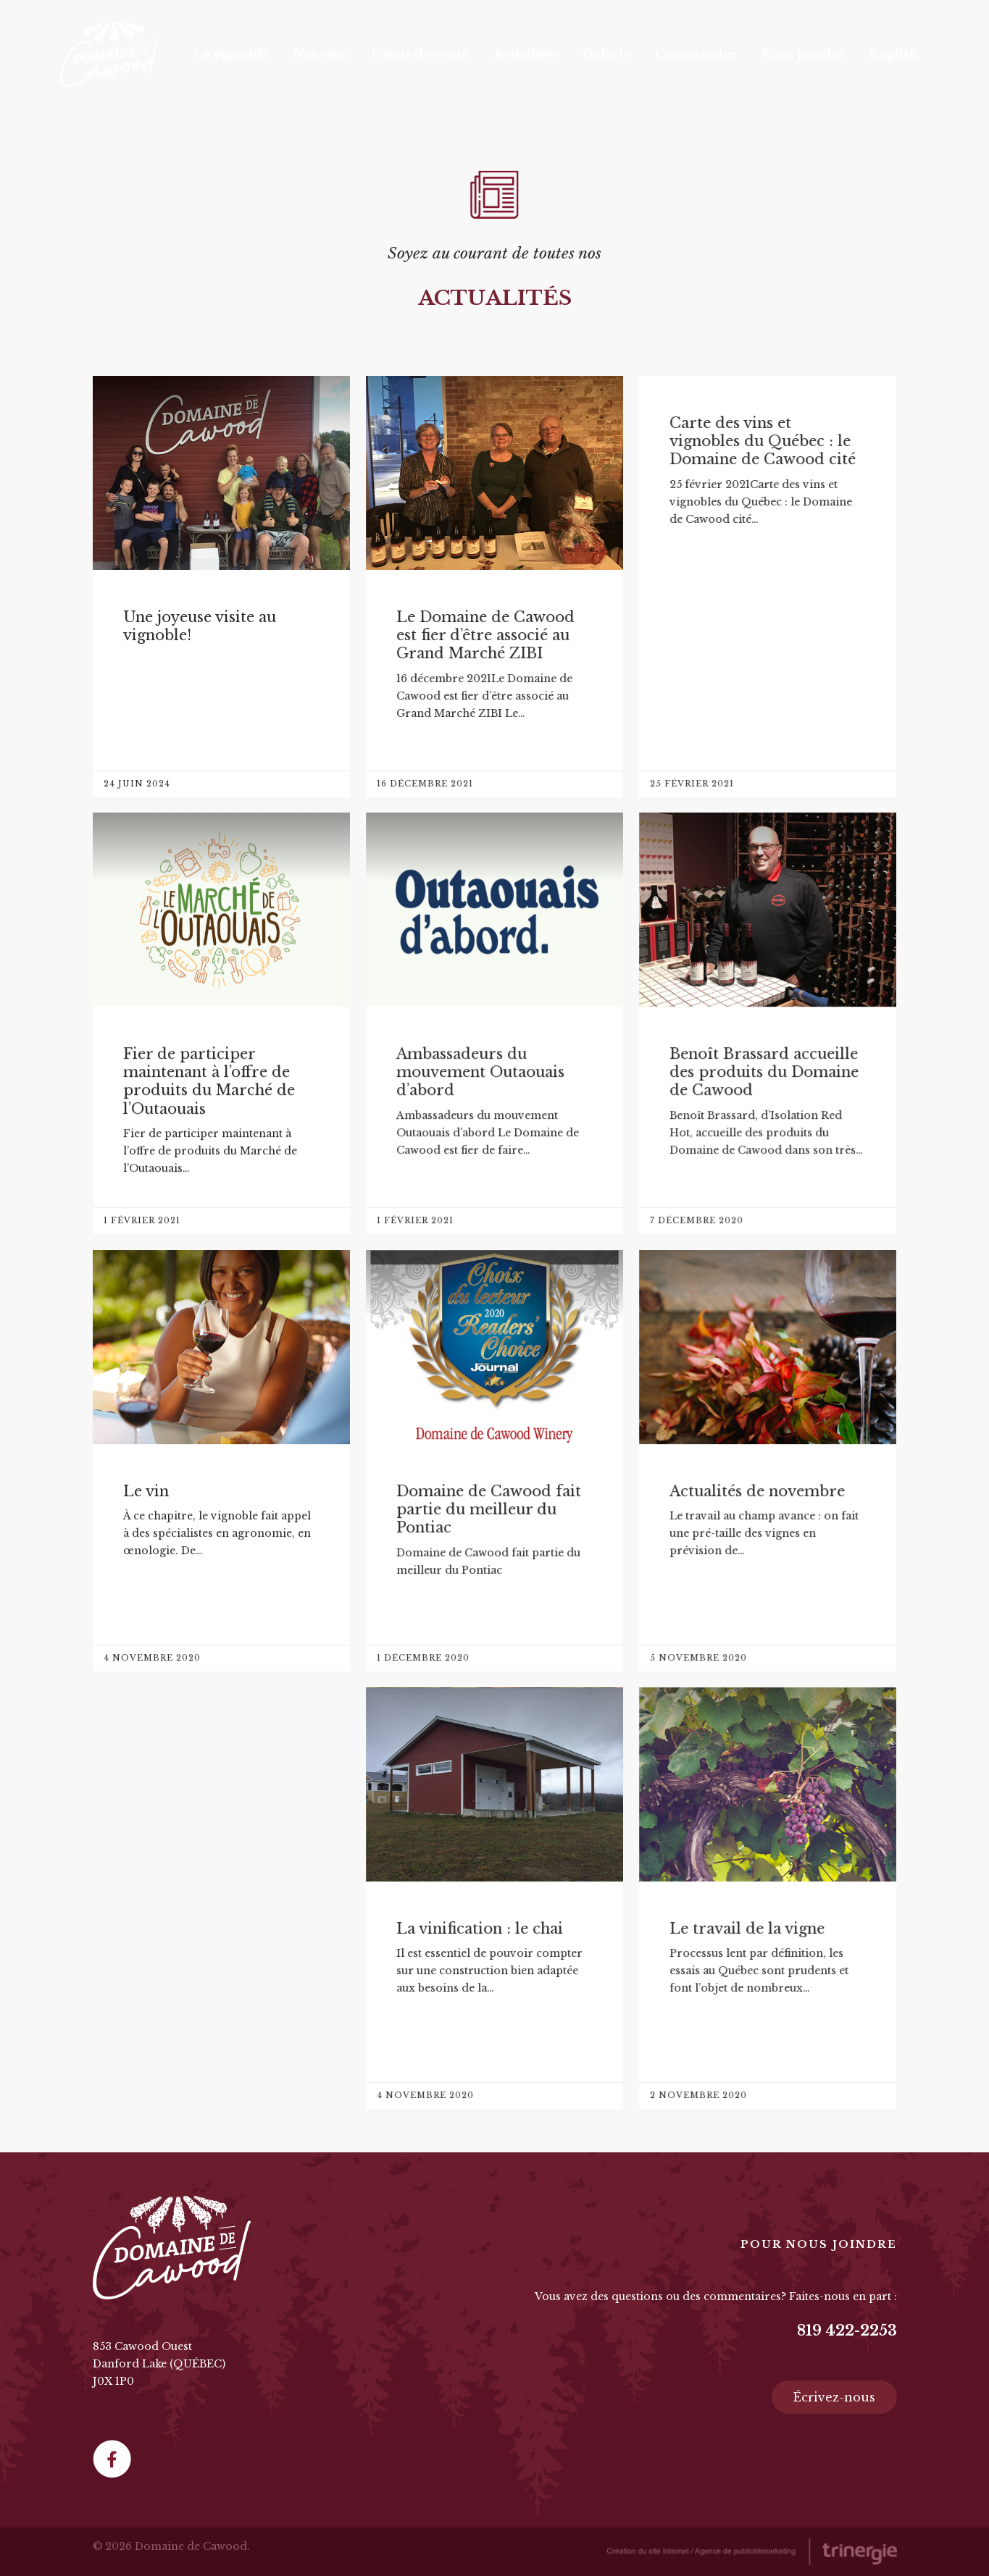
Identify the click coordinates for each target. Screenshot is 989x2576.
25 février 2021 (692, 784)
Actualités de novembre (757, 1491)
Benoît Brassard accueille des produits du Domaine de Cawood (764, 1072)
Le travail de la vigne (747, 1928)
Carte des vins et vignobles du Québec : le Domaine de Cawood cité (762, 441)
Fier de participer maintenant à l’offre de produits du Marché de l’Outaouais (209, 1081)
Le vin (146, 1491)
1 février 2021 (142, 1220)
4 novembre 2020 (152, 1658)
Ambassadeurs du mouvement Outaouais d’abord (480, 1072)
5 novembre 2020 (698, 1658)
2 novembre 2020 (698, 2095)
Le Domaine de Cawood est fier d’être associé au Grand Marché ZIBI (485, 635)
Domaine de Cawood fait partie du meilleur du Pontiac (488, 1509)
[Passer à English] (894, 54)
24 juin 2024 (137, 784)
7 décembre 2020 (696, 1220)
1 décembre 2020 (423, 1658)
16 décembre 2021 (425, 784)
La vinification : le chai (479, 1928)
